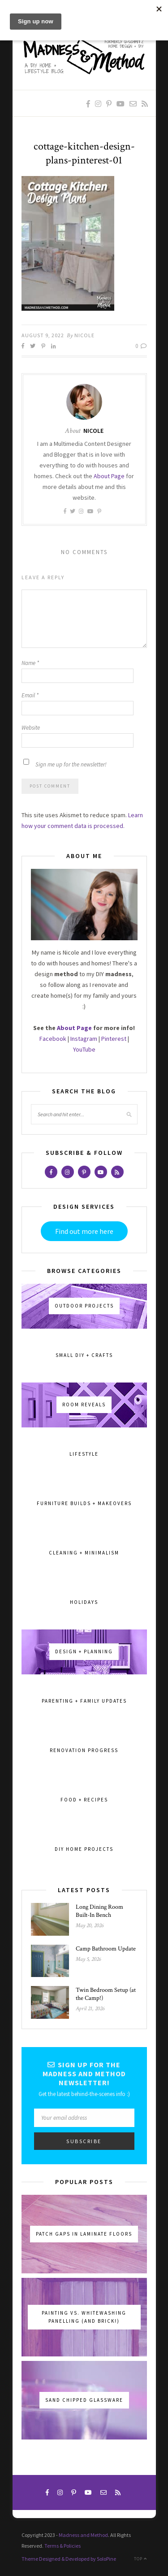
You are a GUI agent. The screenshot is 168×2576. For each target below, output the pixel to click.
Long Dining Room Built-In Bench (99, 1911)
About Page (109, 476)
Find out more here (84, 1231)
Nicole (84, 335)
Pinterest (113, 1039)
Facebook (52, 1039)
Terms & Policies (62, 2545)
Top (140, 2559)
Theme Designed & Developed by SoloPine (69, 2558)
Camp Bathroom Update (106, 1949)
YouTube (84, 1049)
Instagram (83, 1039)
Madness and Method (83, 2535)
